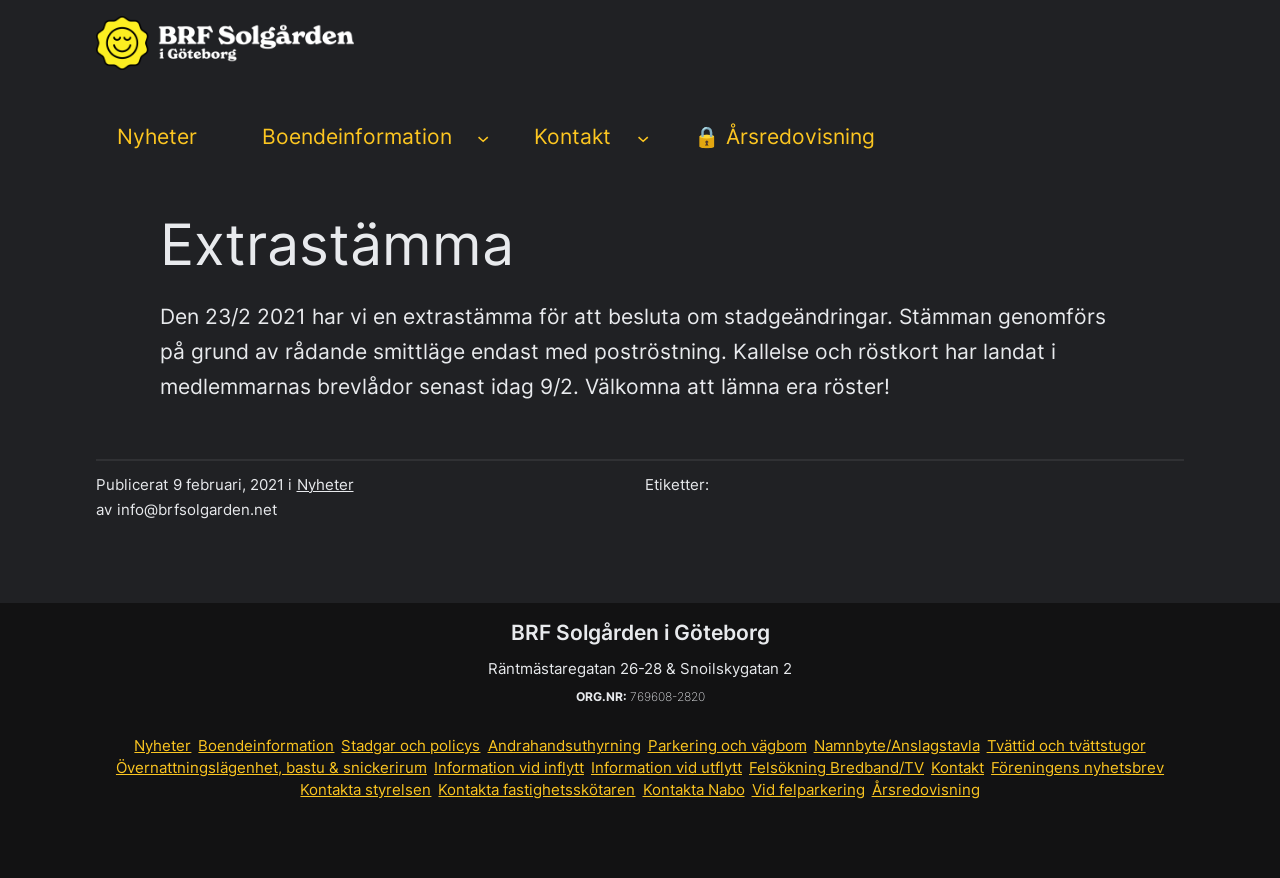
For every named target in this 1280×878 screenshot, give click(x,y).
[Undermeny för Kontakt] (643, 138)
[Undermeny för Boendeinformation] (483, 138)
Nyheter (325, 484)
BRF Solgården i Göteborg (640, 632)
